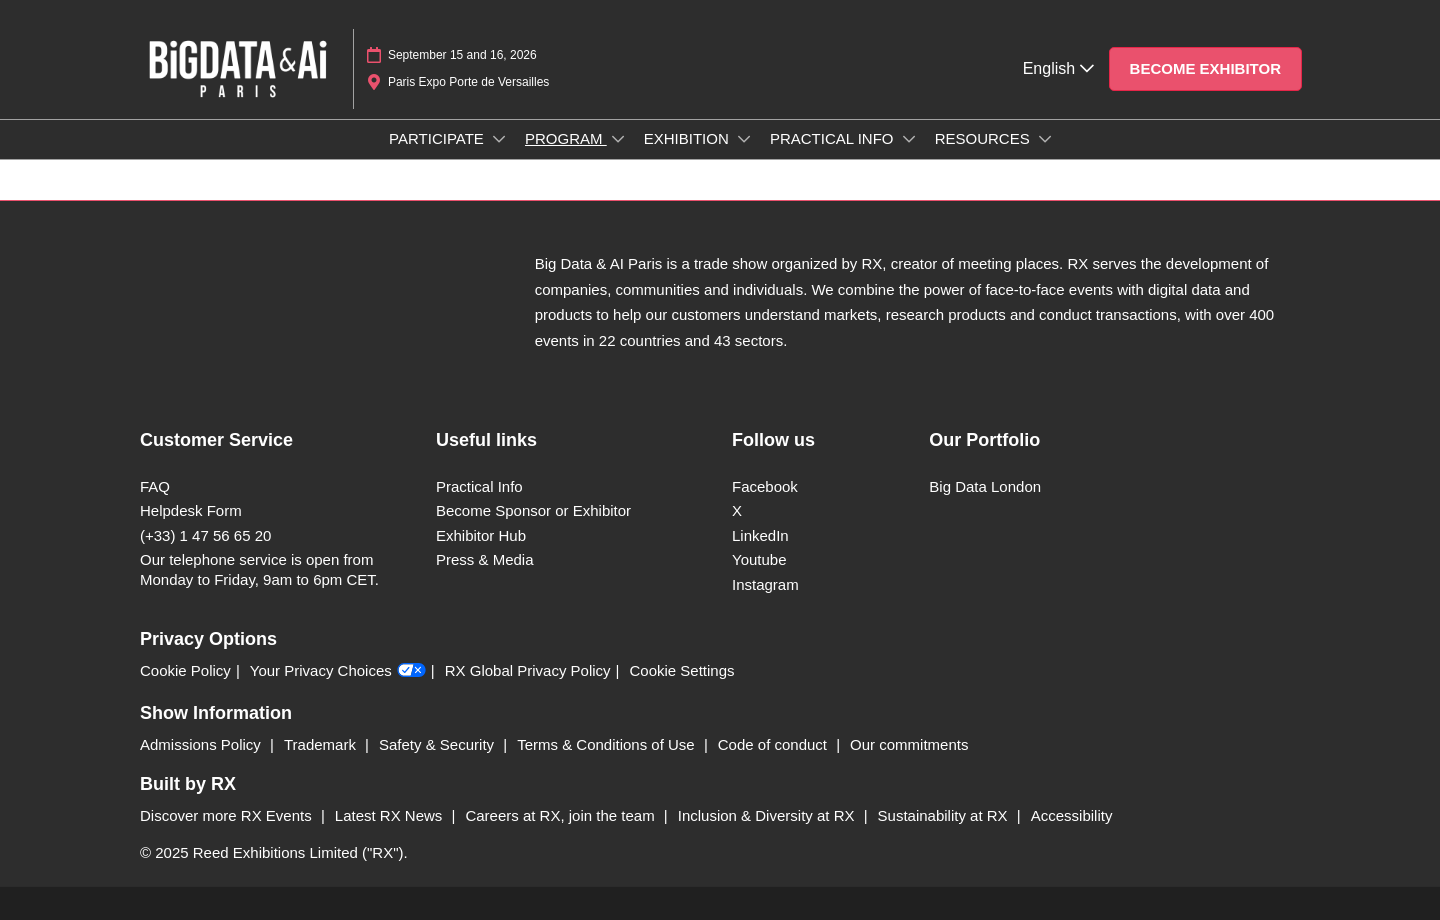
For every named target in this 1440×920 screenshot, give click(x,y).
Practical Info (479, 486)
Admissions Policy (202, 744)
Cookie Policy (185, 670)
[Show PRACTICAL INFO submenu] (909, 139)
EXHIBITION (688, 138)
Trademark (322, 744)
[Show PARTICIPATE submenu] (499, 139)
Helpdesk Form (191, 510)
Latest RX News (391, 815)
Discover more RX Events (228, 815)
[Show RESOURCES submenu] (1045, 139)
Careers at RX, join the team (561, 815)
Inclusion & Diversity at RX (768, 815)
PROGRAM (566, 138)
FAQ (155, 486)
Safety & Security (438, 744)
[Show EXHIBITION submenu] (744, 139)
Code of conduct (774, 744)
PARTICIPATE (438, 138)
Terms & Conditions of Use (608, 744)
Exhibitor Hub (481, 535)
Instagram (765, 584)
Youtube (759, 559)
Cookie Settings (682, 670)
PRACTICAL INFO (834, 138)
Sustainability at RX (945, 815)
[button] (1205, 69)
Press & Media (485, 559)
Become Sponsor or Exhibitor (533, 510)
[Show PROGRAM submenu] (618, 139)
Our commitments (909, 744)
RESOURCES (984, 138)
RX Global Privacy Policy (528, 670)
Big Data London (985, 486)
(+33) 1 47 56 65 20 (205, 535)
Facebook (765, 486)
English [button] (1058, 68)
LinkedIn (760, 535)
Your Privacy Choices (338, 671)
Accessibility (1072, 815)
